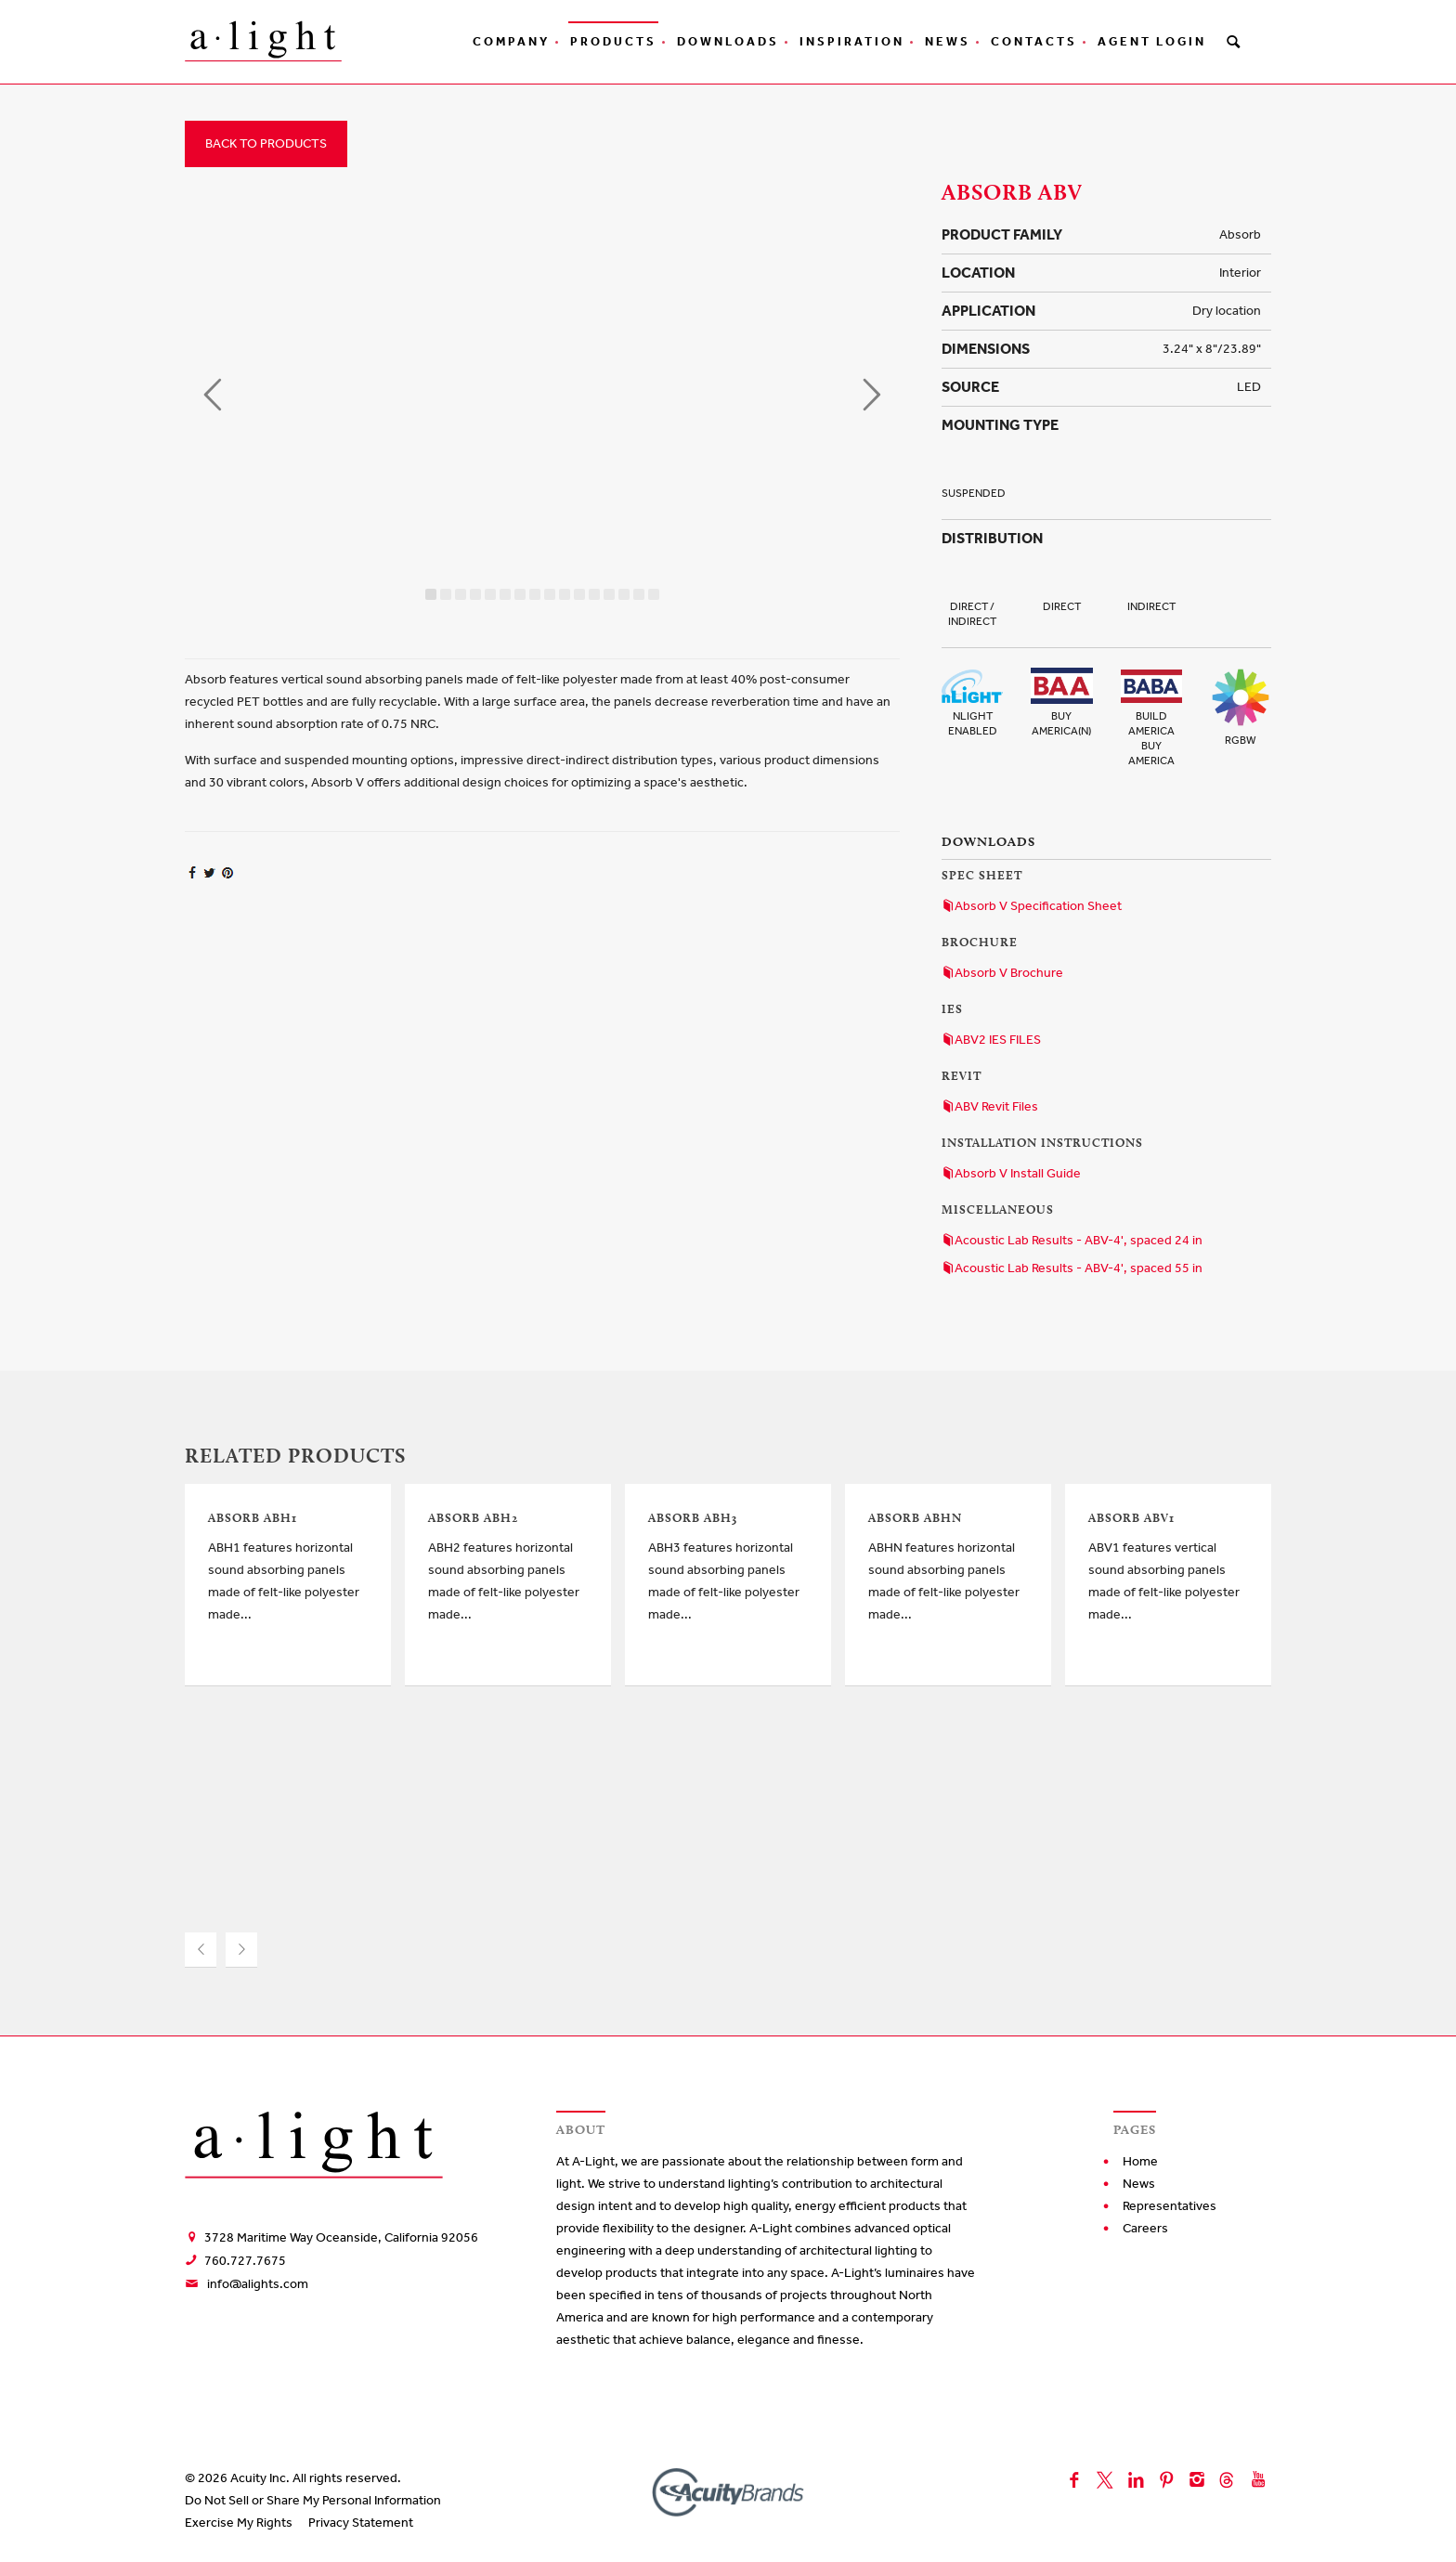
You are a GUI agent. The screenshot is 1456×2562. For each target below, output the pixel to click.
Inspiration (852, 41)
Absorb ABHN (915, 1517)
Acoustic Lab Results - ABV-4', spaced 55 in (1072, 1268)
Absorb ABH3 (692, 1517)
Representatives (1169, 2206)
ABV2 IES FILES (991, 1039)
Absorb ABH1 (252, 1517)
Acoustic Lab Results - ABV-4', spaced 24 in (1072, 1240)
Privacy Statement (360, 2522)
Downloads (728, 41)
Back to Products (266, 143)
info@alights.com (257, 2284)
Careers (1145, 2228)
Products (613, 41)
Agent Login (1152, 41)
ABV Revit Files (990, 1106)
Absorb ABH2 (473, 1517)
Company (511, 41)
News (947, 41)
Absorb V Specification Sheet (1032, 906)
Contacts (1034, 41)
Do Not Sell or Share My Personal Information (313, 2500)
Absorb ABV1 (1131, 1517)
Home (1140, 2161)
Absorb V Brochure (1002, 973)
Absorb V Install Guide (1011, 1173)
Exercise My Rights (238, 2522)
